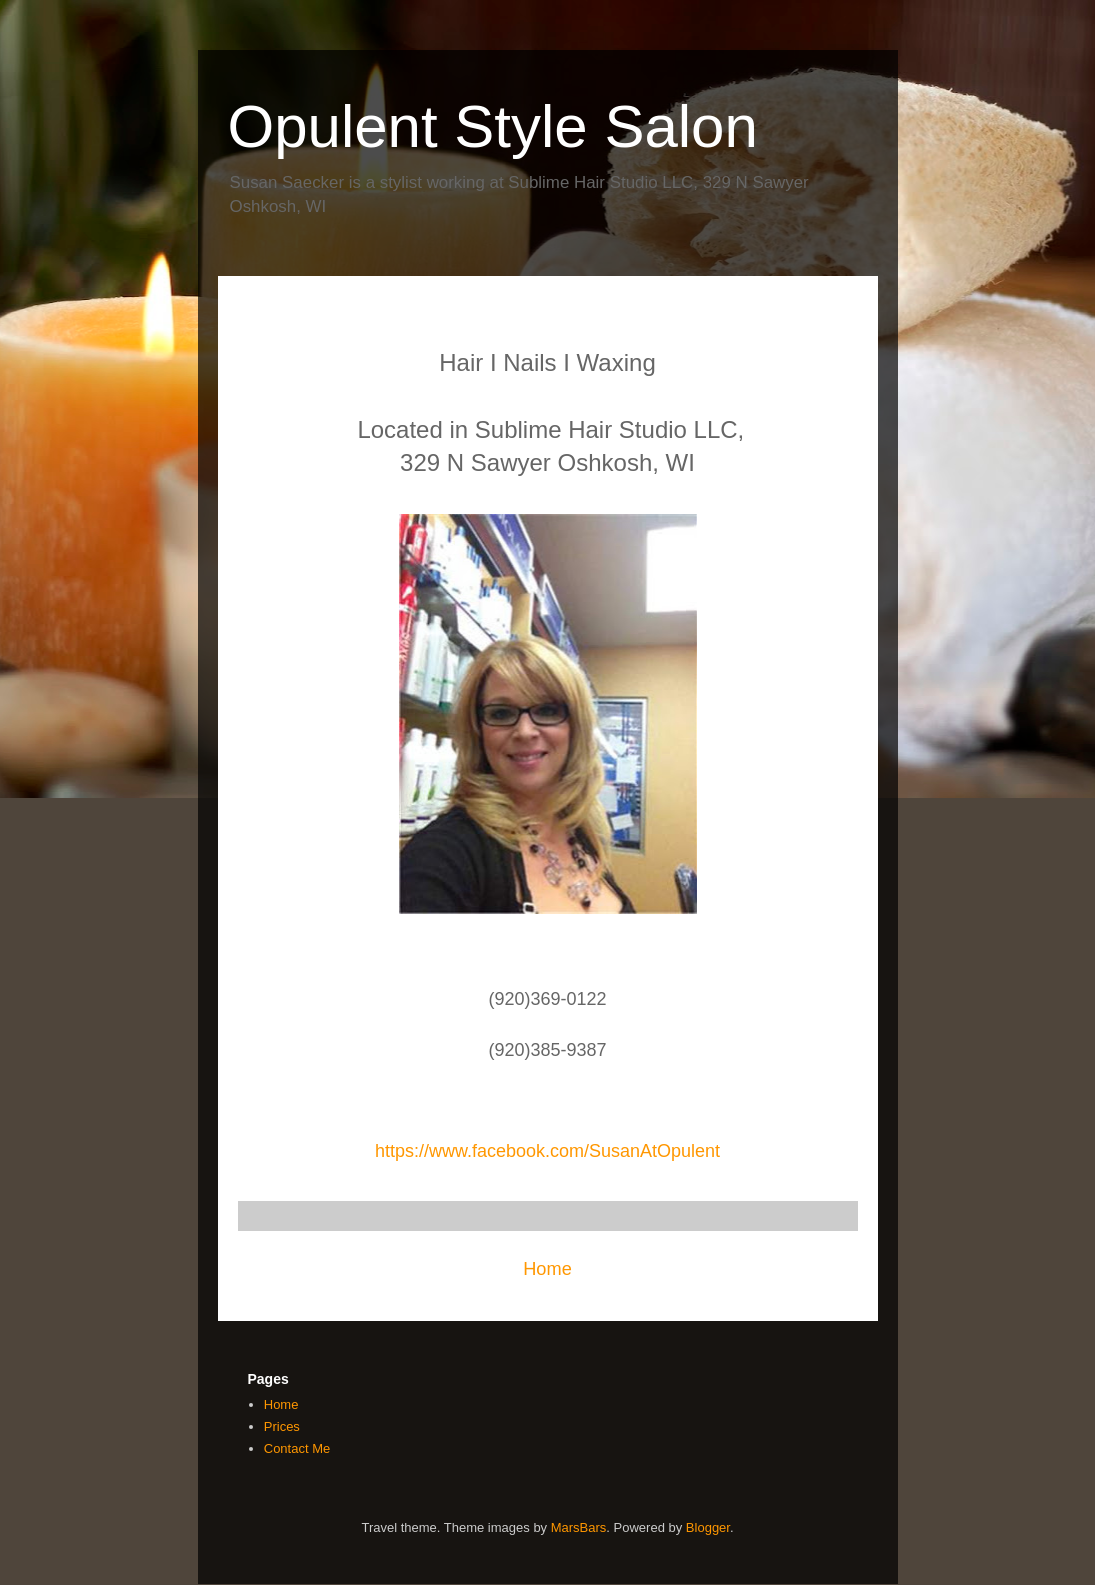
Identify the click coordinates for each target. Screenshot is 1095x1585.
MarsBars (579, 1527)
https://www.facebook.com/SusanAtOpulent (547, 1151)
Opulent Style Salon (493, 126)
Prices (282, 1426)
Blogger (708, 1527)
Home (547, 1269)
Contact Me (297, 1448)
